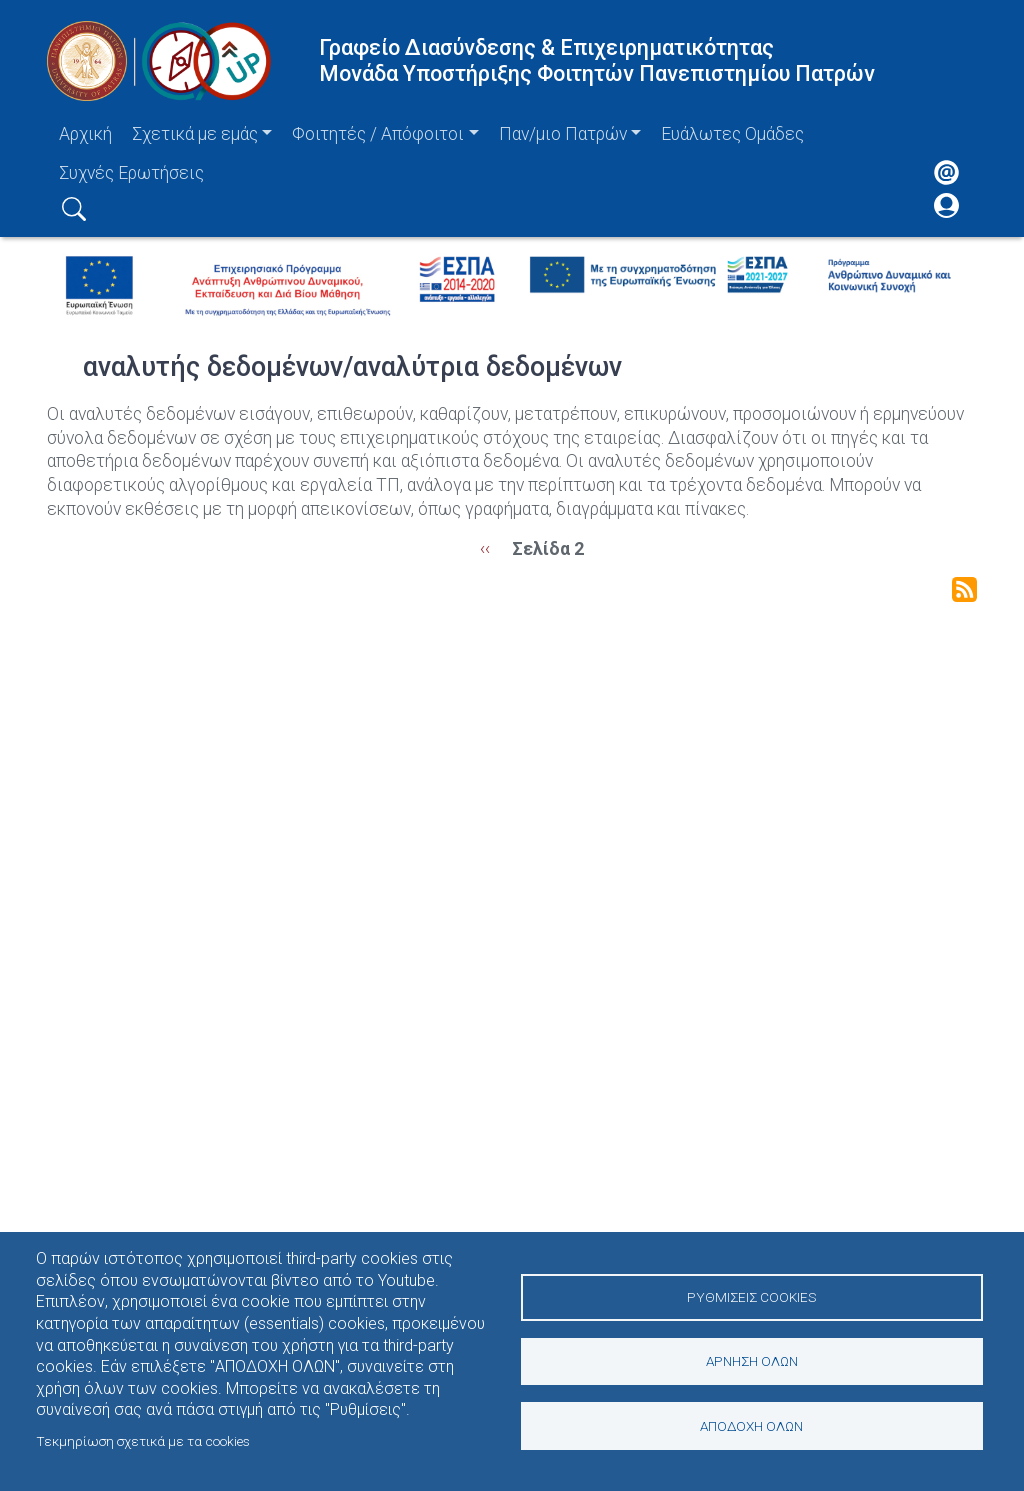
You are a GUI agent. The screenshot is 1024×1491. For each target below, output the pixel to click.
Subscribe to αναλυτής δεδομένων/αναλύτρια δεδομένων (964, 589)
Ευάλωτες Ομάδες (732, 134)
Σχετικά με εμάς (195, 134)
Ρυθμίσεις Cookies (751, 1296)
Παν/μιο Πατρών (563, 134)
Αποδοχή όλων (751, 1426)
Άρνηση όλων (752, 1361)
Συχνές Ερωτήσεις (131, 173)
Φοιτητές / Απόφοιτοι (378, 134)
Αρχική (85, 134)
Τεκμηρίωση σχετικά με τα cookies (143, 1441)
